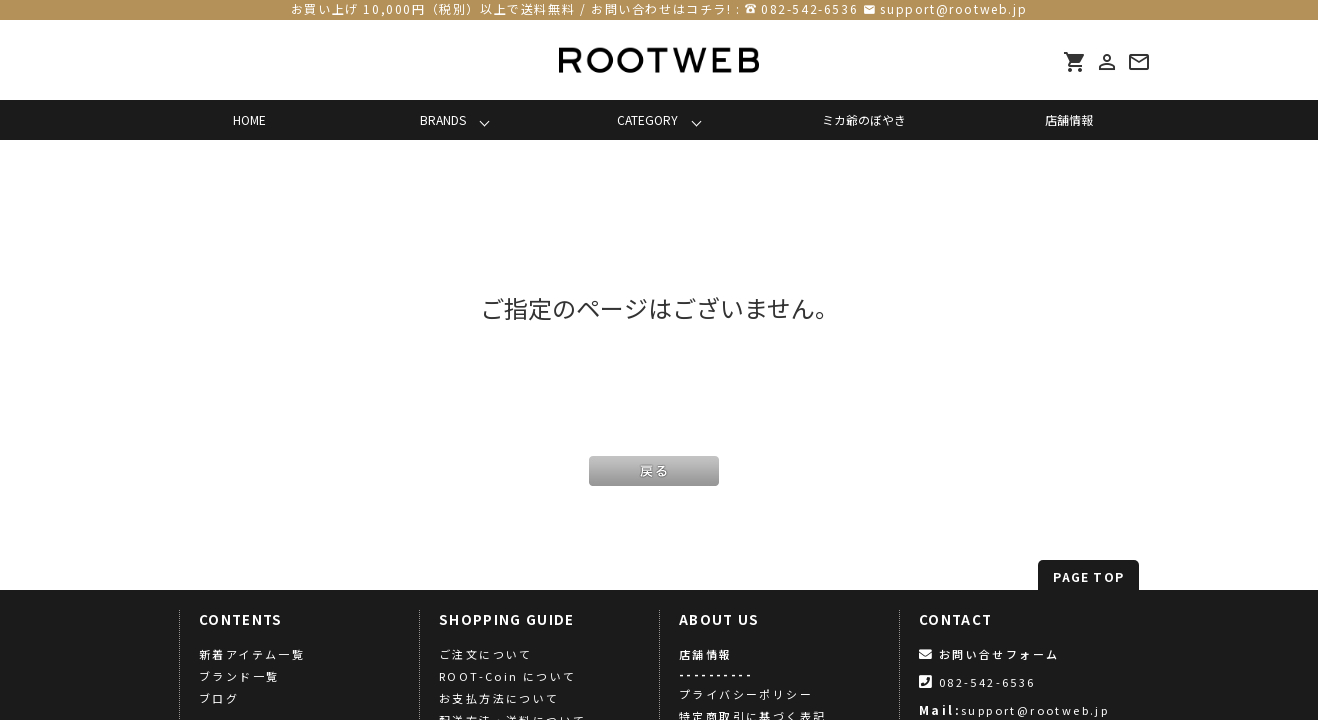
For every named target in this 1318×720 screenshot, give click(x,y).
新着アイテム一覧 (252, 654)
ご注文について (486, 654)
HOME (249, 119)
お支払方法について (499, 698)
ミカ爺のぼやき (864, 119)
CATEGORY (647, 119)
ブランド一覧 (239, 676)
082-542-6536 (809, 8)
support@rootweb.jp (953, 8)
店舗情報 (1069, 119)
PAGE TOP (1088, 576)
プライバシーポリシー (746, 694)
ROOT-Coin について (508, 676)
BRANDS (443, 119)
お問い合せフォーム (989, 654)
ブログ (219, 698)
